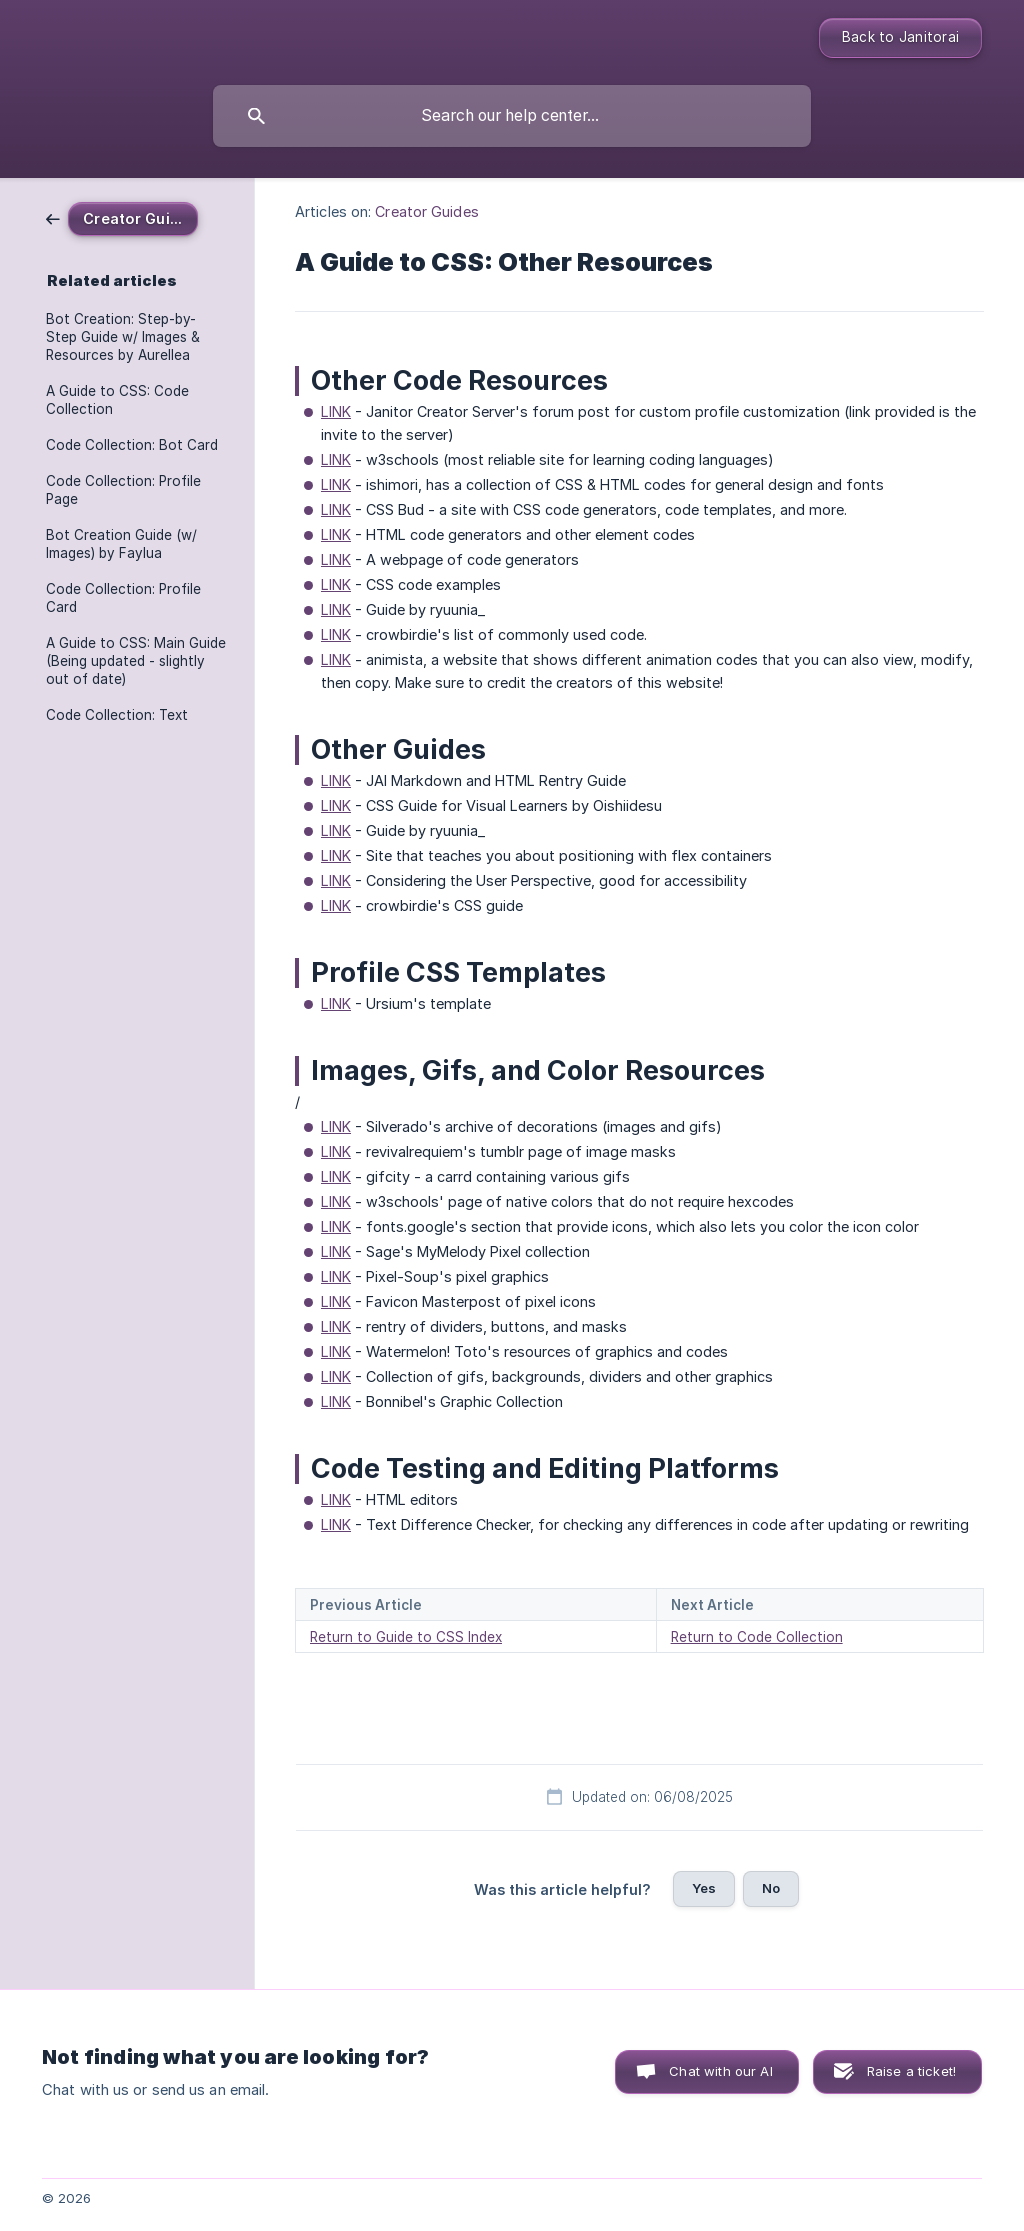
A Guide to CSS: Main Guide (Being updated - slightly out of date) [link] (136, 661)
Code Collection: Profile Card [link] (123, 598)
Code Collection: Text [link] (117, 715)
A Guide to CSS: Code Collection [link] (117, 400)
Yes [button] (704, 1888)
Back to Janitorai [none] (900, 37)
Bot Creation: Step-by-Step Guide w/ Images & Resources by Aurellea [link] (123, 337)
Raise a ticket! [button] (911, 2071)
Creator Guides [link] (426, 211)
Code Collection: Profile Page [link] (123, 490)
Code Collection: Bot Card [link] (132, 445)
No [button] (771, 1888)
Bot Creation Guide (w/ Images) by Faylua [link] (121, 544)
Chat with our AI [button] (720, 2071)
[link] (122, 217)
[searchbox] (512, 116)
